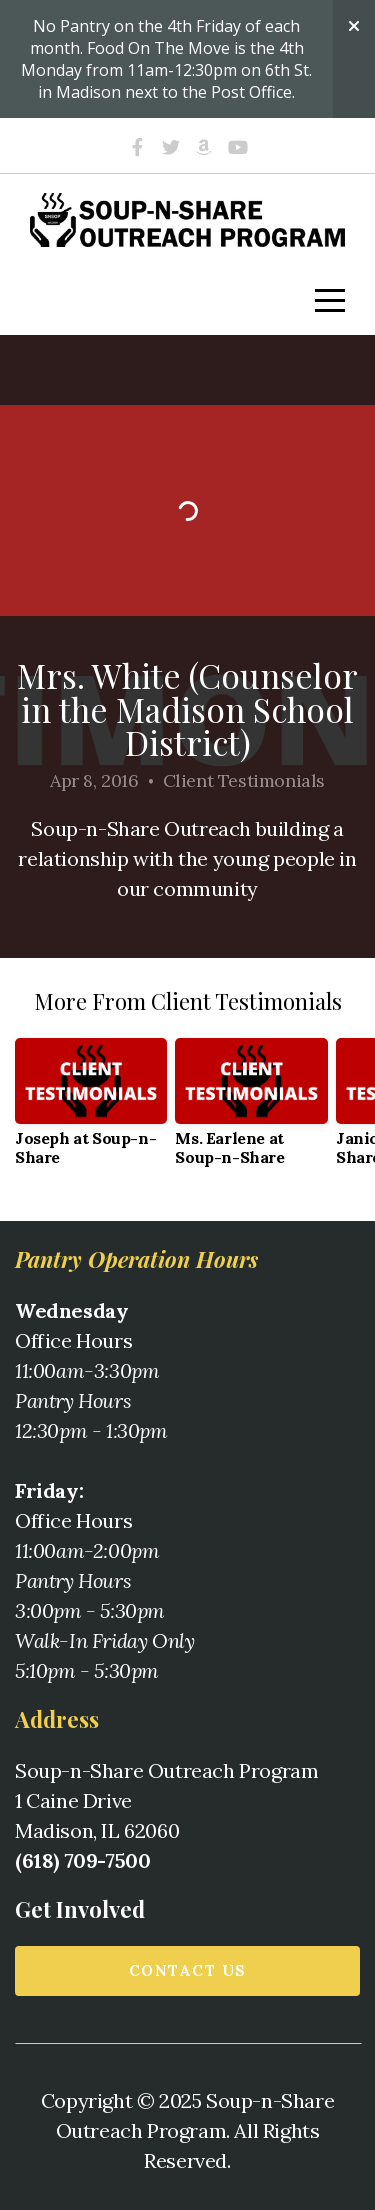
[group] (91, 1110)
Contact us (188, 1970)
